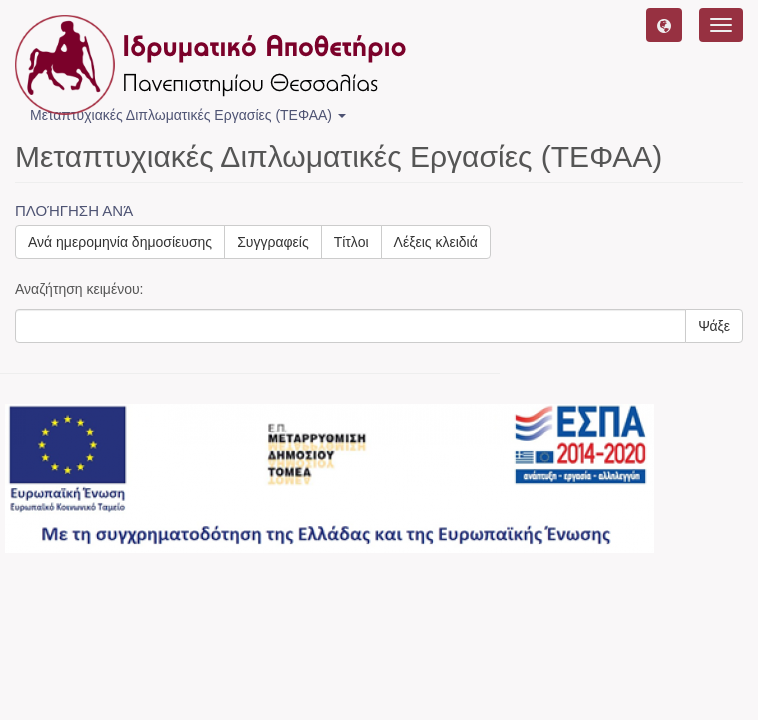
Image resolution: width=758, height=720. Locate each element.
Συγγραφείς (273, 242)
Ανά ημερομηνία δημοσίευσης (120, 242)
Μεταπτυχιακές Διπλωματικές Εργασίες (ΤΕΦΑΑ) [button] (188, 115)
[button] (664, 25)
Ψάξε (714, 326)
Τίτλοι (351, 242)
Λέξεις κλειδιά (436, 242)
